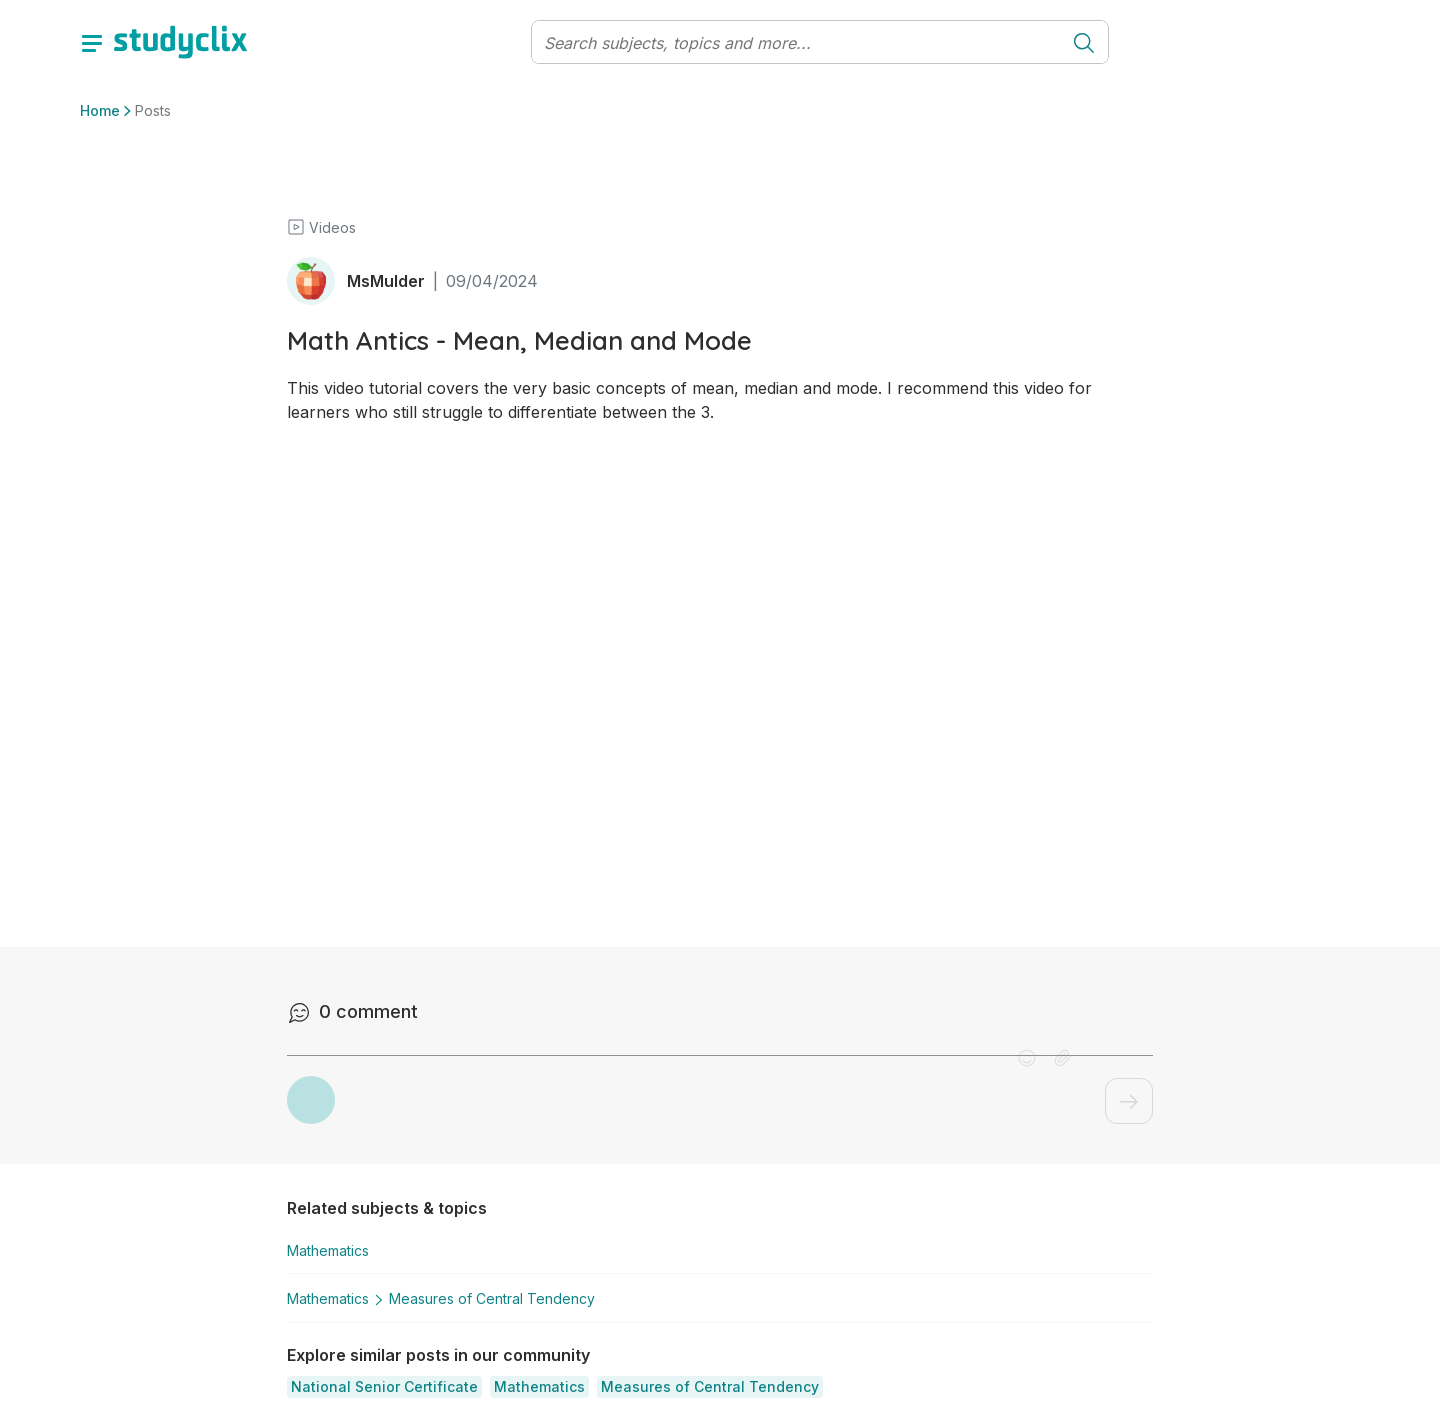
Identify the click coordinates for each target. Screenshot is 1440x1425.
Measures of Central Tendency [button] (480, 1296)
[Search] (796, 43)
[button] (384, 1384)
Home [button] (100, 110)
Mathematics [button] (328, 1250)
